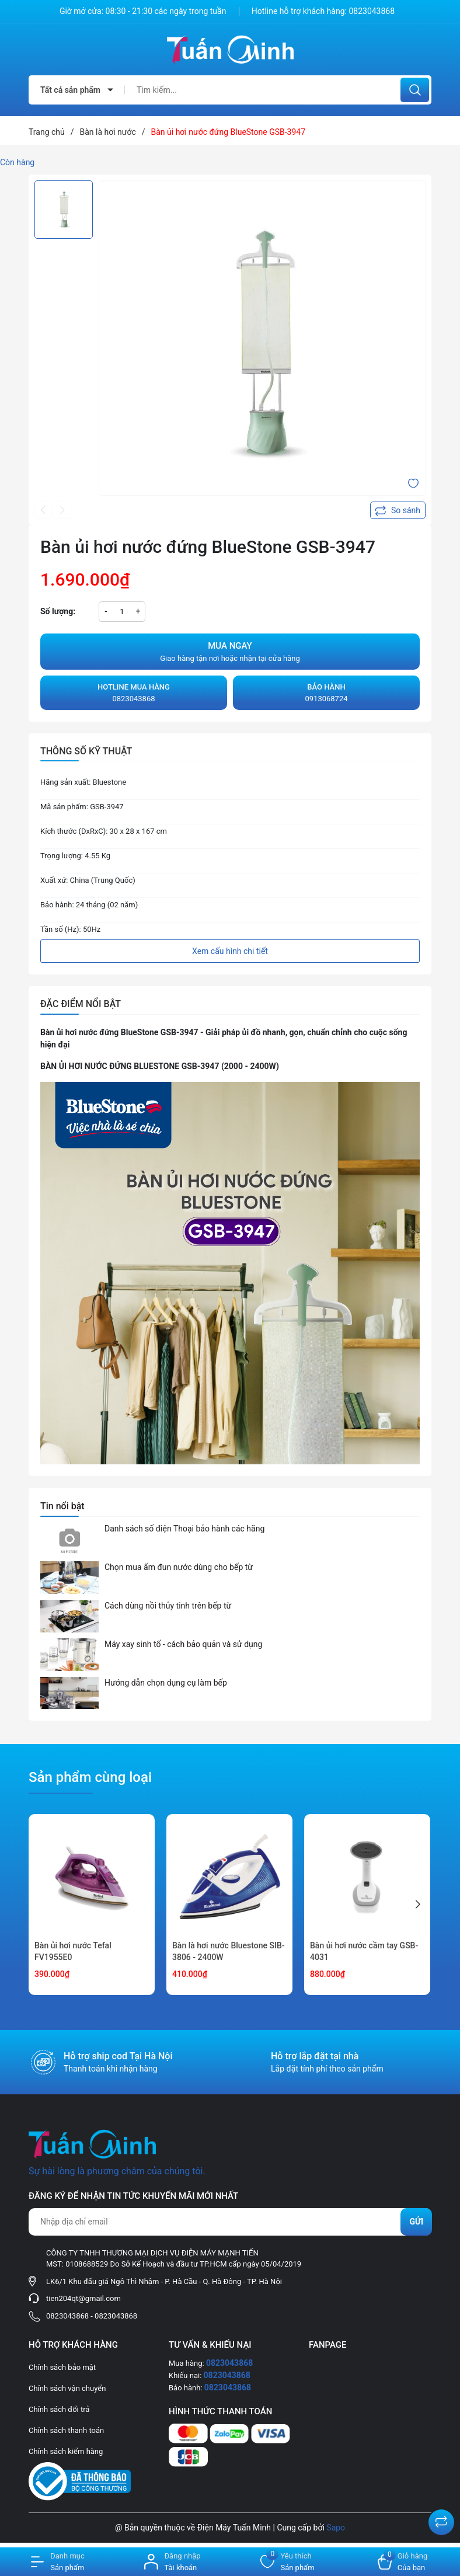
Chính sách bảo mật (62, 2367)
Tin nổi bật (62, 1506)
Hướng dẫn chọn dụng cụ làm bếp (165, 1682)
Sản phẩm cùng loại (90, 1777)
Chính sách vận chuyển (67, 2388)
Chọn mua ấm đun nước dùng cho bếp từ (178, 1567)
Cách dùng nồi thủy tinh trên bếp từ (167, 1605)
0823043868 (372, 11)
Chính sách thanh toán (66, 2430)
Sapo (335, 2527)
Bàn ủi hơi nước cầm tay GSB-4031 (364, 1951)
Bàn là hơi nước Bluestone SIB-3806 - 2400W (228, 1951)
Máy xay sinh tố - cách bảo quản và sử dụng (183, 1644)
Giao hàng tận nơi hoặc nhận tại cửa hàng (230, 651)
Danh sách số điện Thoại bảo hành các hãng (184, 1528)
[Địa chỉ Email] (230, 2222)
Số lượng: (57, 611)
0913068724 (326, 692)
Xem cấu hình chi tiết (230, 951)
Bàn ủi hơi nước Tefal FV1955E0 (72, 1951)
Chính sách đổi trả (59, 2409)
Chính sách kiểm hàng (66, 2451)
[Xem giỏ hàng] (402, 2561)
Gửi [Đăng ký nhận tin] (416, 2221)
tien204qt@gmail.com (83, 2298)
